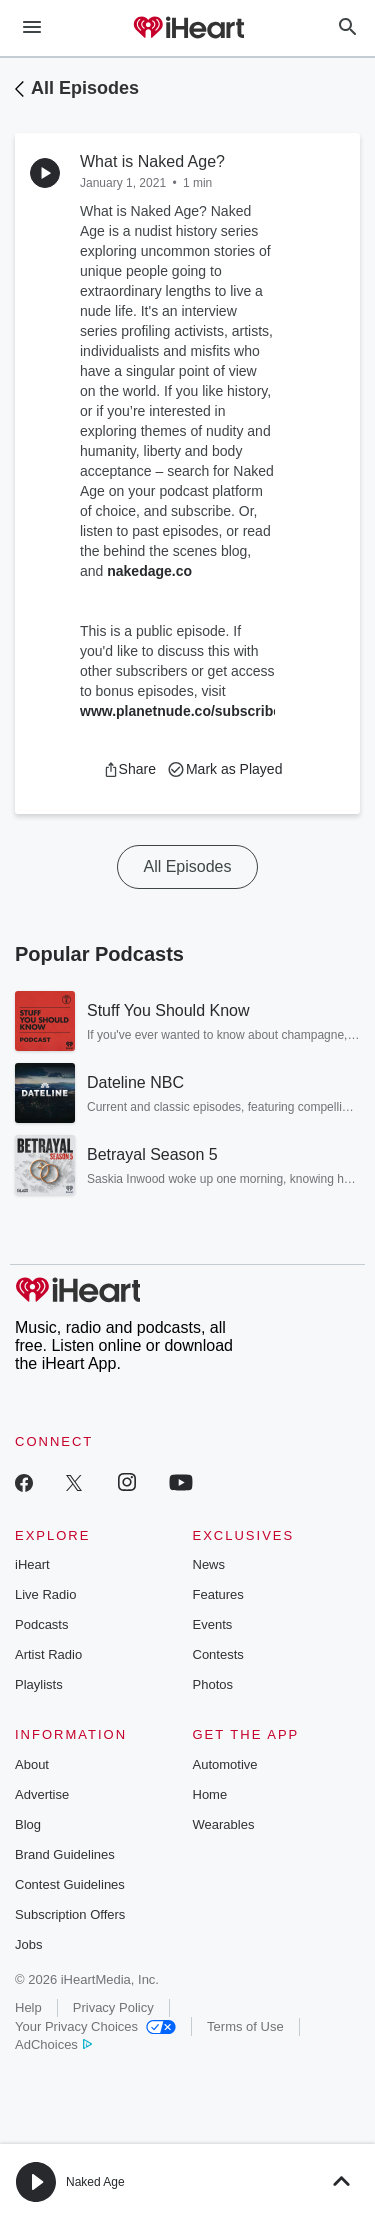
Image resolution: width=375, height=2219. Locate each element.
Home (210, 1794)
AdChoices (53, 2044)
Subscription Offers (70, 1914)
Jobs (28, 1944)
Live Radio (45, 1594)
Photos (213, 1684)
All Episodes (85, 88)
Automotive (225, 1764)
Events (213, 1624)
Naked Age (95, 2182)
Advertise (42, 1794)
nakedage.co (149, 571)
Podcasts (41, 1624)
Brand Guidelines (65, 1854)
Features (218, 1594)
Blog (28, 1824)
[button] (129, 769)
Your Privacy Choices (95, 2026)
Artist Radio (48, 1654)
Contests (218, 1654)
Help (28, 2007)
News (209, 1564)
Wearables (224, 1824)
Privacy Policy (113, 2007)
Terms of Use (245, 2026)
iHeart (32, 1564)
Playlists (39, 1684)
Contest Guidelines (70, 1884)
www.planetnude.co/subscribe (180, 711)
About (32, 1764)
